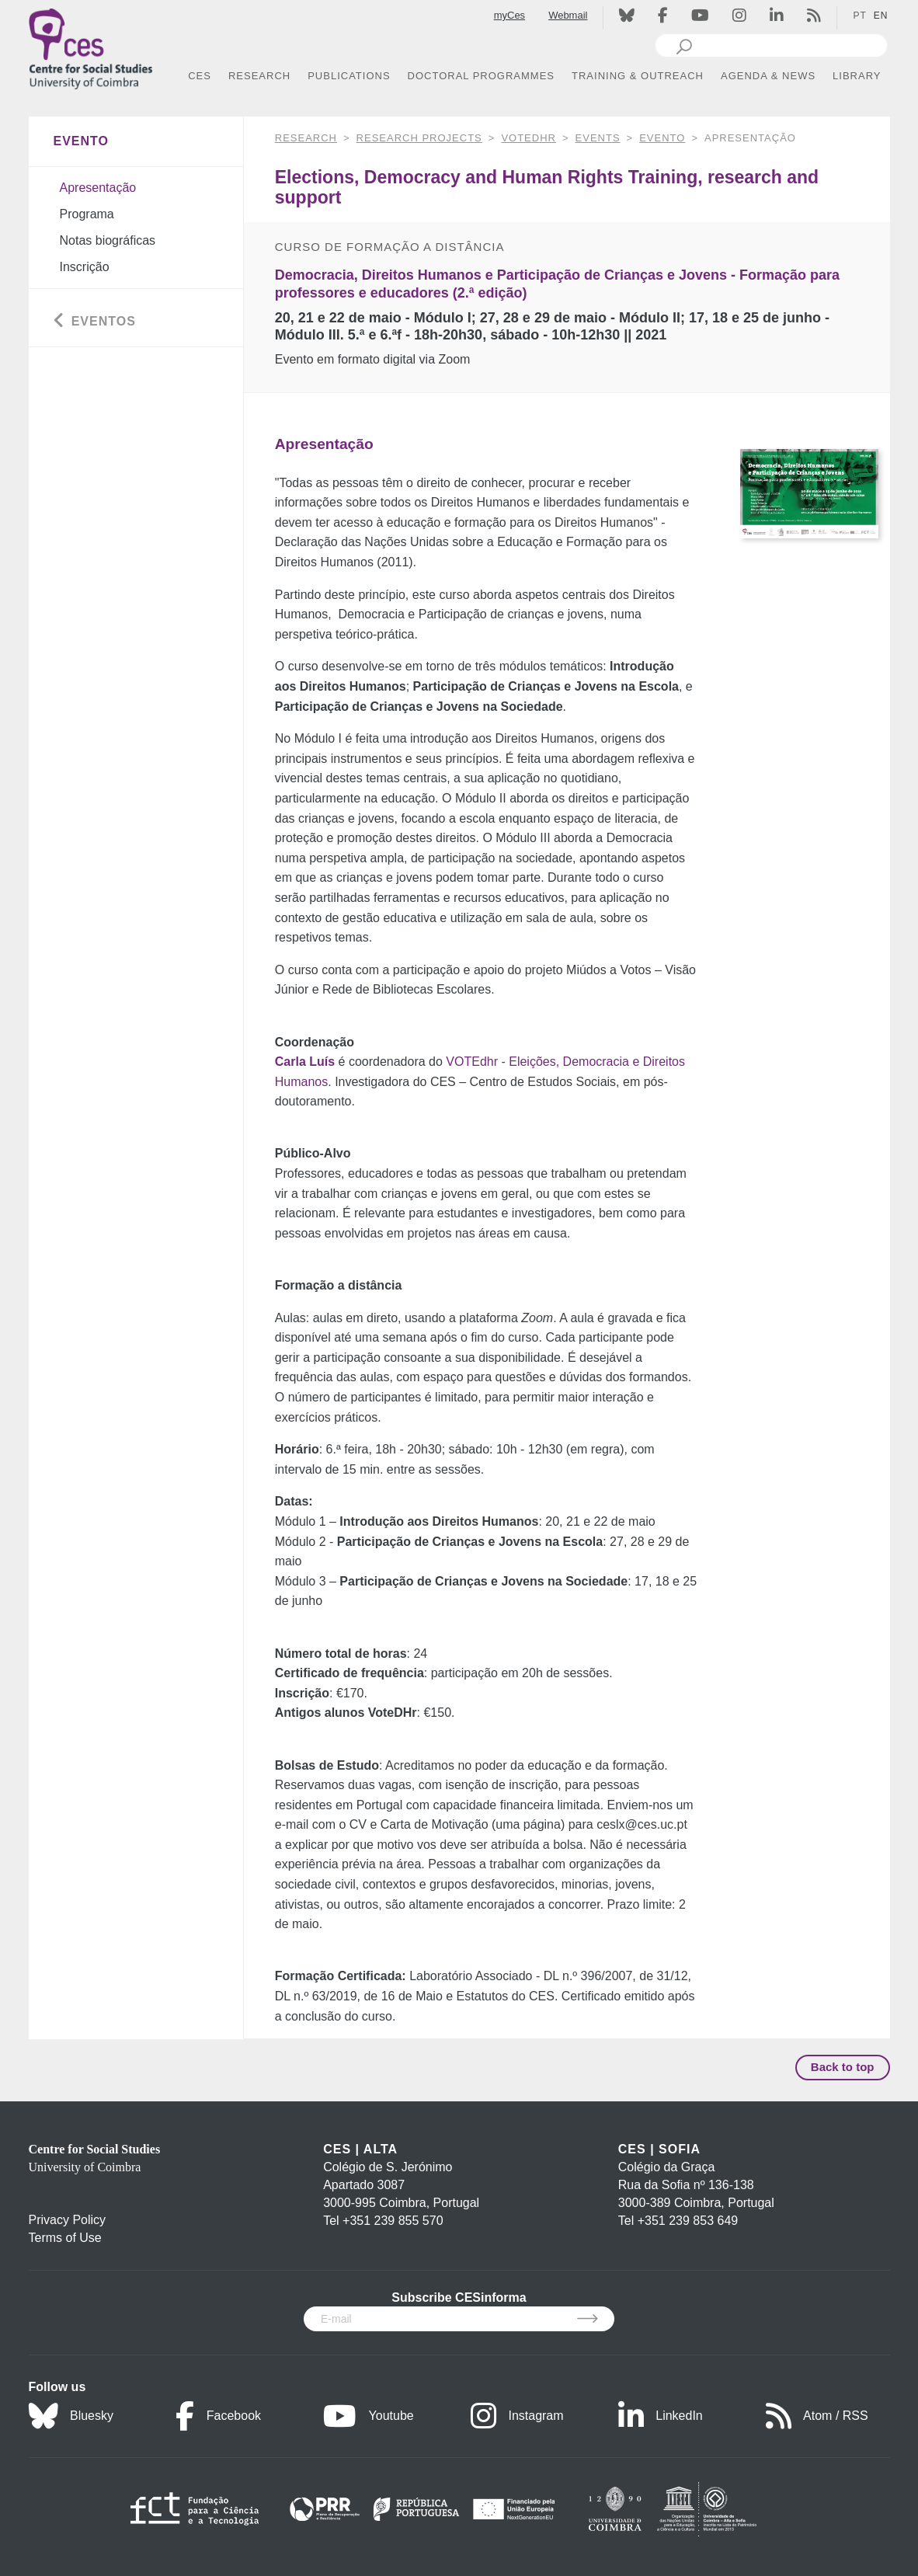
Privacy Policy (67, 2219)
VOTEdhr (528, 138)
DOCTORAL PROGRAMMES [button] (481, 76)
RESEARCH (306, 138)
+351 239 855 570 (393, 2220)
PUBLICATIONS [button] (349, 76)
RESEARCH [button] (259, 76)
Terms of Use (65, 2237)
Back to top (843, 2066)
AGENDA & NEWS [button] (768, 76)
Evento (662, 138)
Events (598, 138)
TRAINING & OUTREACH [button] (638, 76)
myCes (509, 15)
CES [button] (199, 76)
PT (859, 15)
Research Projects (419, 138)
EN (881, 15)
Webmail (567, 15)
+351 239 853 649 (688, 2220)
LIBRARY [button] (857, 76)
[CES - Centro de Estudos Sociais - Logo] (91, 45)
